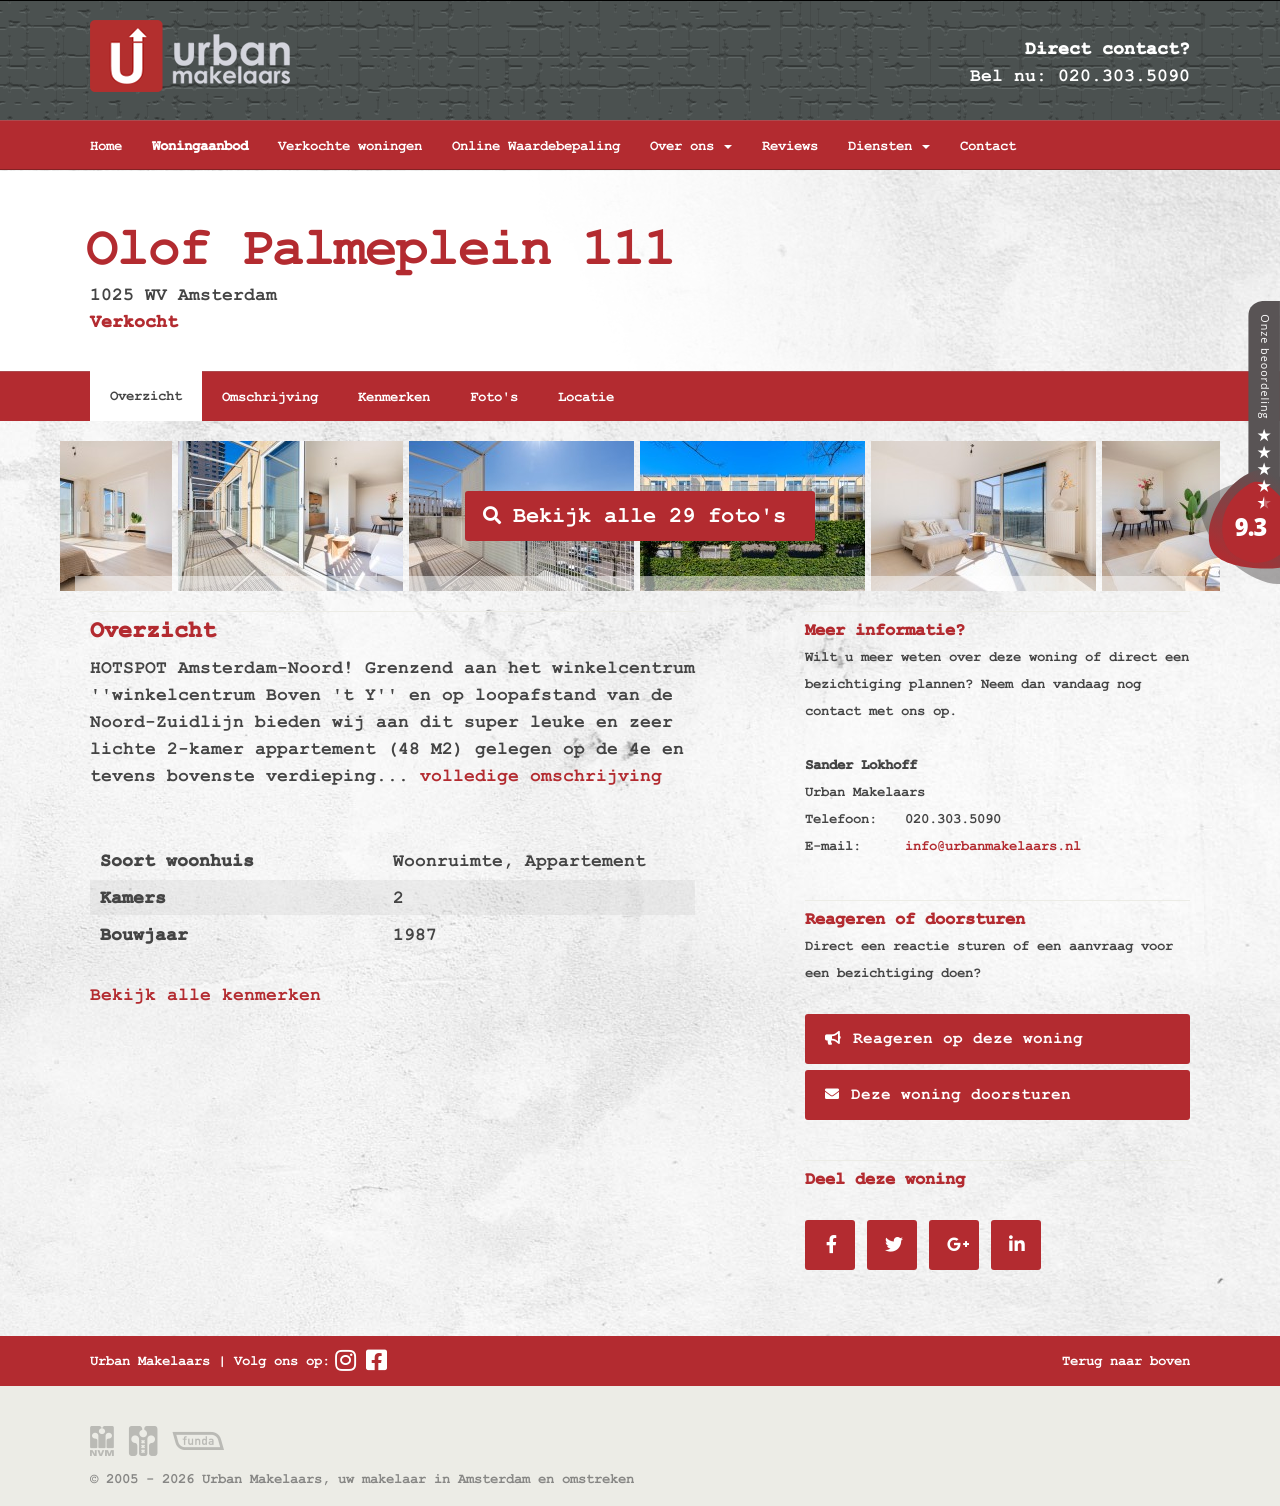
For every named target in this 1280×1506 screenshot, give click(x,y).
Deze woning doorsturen (948, 1095)
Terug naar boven (1126, 1361)
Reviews (790, 146)
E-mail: (833, 846)
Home (106, 146)
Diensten (889, 146)
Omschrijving (270, 397)
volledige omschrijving (541, 775)
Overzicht (146, 396)
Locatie (586, 397)
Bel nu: (1008, 75)
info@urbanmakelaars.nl (993, 846)
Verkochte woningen (350, 146)
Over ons (691, 146)
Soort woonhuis (177, 860)
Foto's (494, 397)
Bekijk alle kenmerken (205, 994)
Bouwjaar (144, 934)
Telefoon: (841, 819)
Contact (988, 146)
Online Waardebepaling (536, 146)
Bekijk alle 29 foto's (634, 516)
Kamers (133, 897)
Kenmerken (394, 397)
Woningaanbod (200, 146)
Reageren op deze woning (954, 1039)
